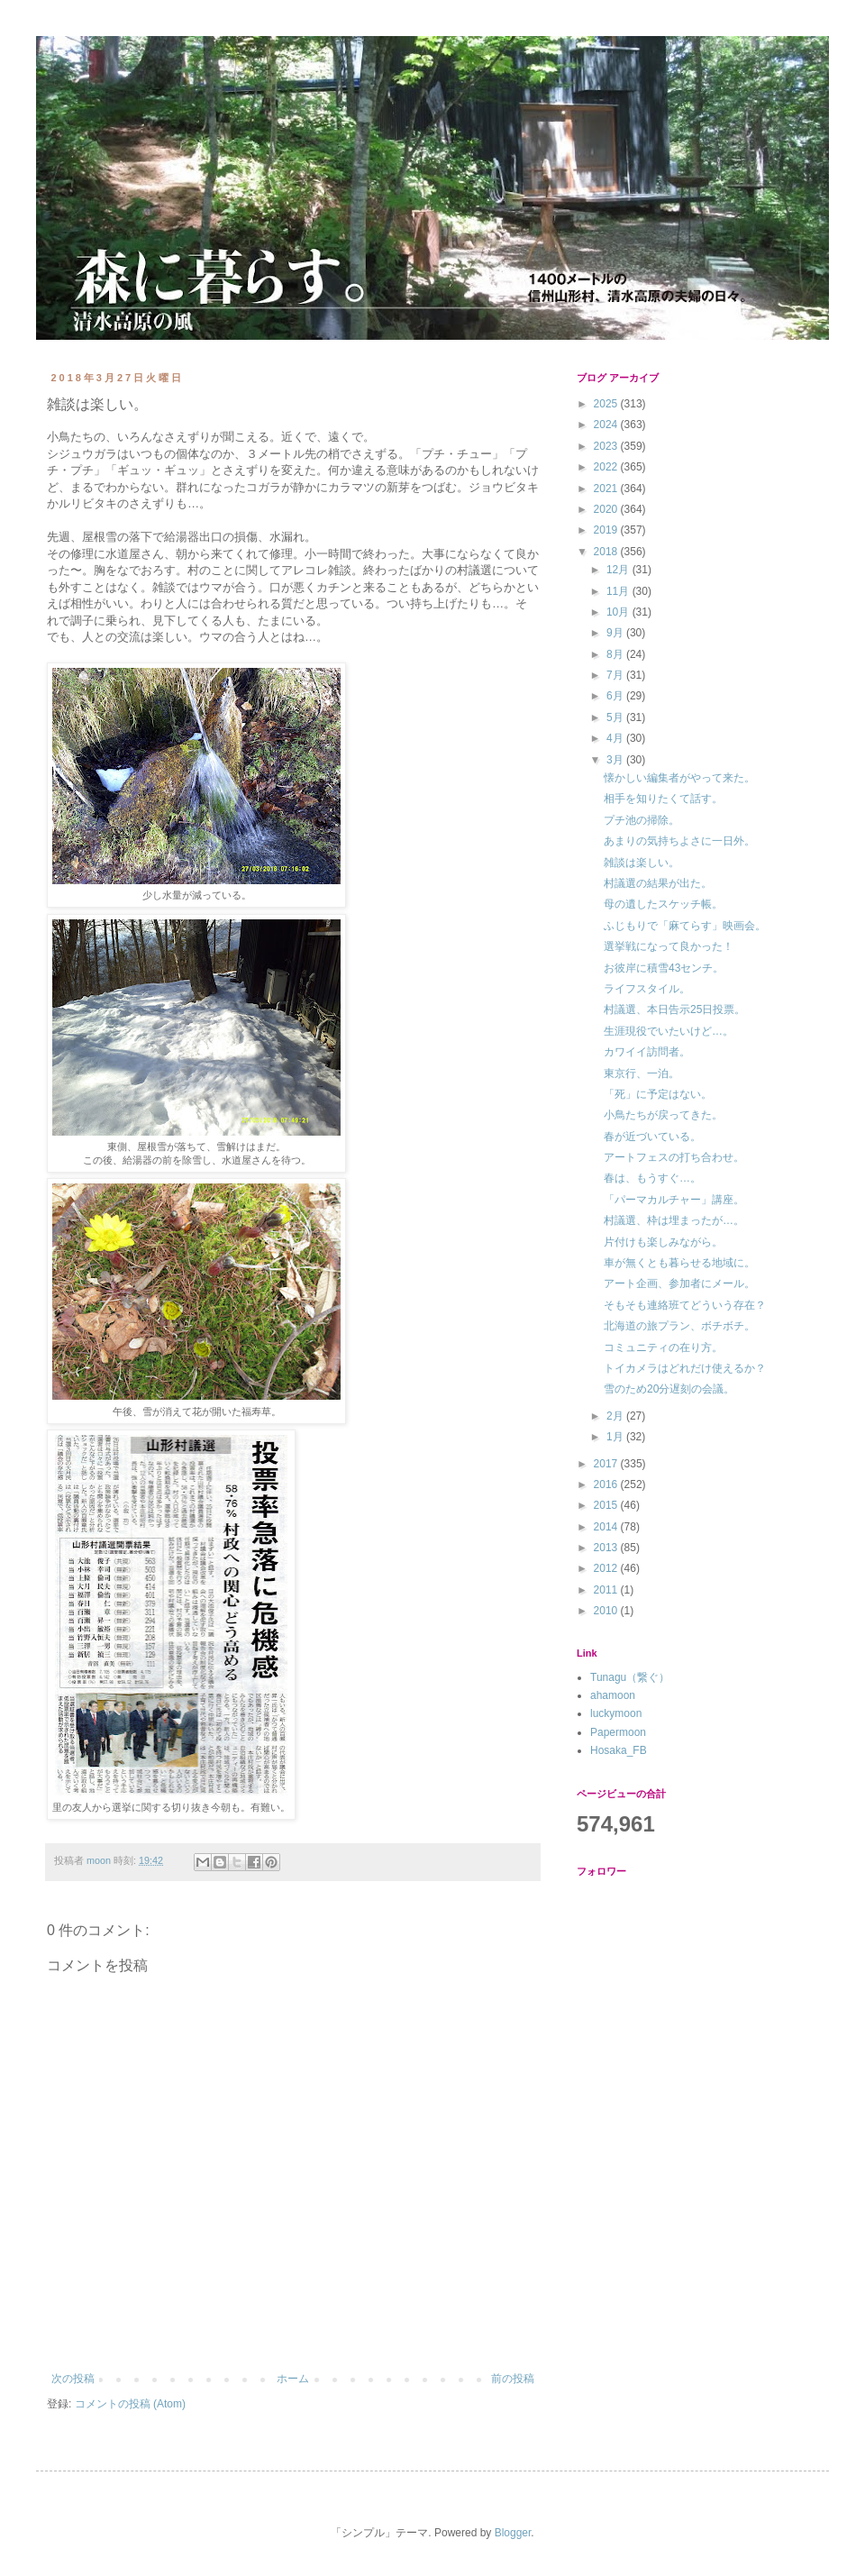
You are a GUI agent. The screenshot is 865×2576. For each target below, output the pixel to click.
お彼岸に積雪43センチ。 (664, 968)
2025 (607, 403)
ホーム (293, 2378)
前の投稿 (512, 2378)
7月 (616, 675)
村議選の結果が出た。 (658, 883)
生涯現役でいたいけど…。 (668, 1031)
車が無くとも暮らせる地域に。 (679, 1262)
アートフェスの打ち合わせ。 (674, 1157)
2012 (607, 1568)
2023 (607, 446)
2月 (616, 1416)
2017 (607, 1463)
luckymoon (616, 1713)
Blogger (513, 2532)
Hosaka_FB (618, 1750)
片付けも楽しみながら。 (663, 1242)
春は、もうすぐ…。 (652, 1178)
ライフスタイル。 (647, 988)
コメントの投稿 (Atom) (130, 2404)
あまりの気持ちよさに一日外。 (679, 841)
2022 (607, 467)
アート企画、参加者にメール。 (679, 1283)
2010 (607, 1610)
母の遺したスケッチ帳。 (663, 904)
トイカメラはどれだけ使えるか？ (685, 1368)
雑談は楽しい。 (641, 862)
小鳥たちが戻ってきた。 (663, 1115)
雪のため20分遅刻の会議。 (669, 1389)
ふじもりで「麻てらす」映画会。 (685, 925)
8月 (616, 654)
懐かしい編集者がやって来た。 (679, 778)
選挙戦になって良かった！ (668, 946)
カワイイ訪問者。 (647, 1052)
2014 (607, 1527)
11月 (619, 591)
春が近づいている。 (652, 1136)
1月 (616, 1436)
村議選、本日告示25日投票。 (674, 1009)
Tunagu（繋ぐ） (629, 1677)
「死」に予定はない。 (658, 1094)
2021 (607, 488)
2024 (607, 424)
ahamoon (612, 1695)
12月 (619, 569)
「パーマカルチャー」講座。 (674, 1199)
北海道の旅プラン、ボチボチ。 (679, 1326)
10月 (619, 612)
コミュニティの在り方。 (663, 1347)
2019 (607, 530)
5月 (616, 717)
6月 (616, 696)
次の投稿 (73, 2378)
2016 (607, 1484)
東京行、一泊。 (641, 1073)
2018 (607, 551)
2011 (607, 1590)
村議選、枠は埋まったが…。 (674, 1220)
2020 (607, 509)
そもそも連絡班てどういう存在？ (685, 1305)
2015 (607, 1505)
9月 (616, 632)
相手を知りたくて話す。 (663, 798)
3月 (616, 760)
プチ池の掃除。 (641, 820)
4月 (616, 738)
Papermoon (618, 1732)
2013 (607, 1547)
